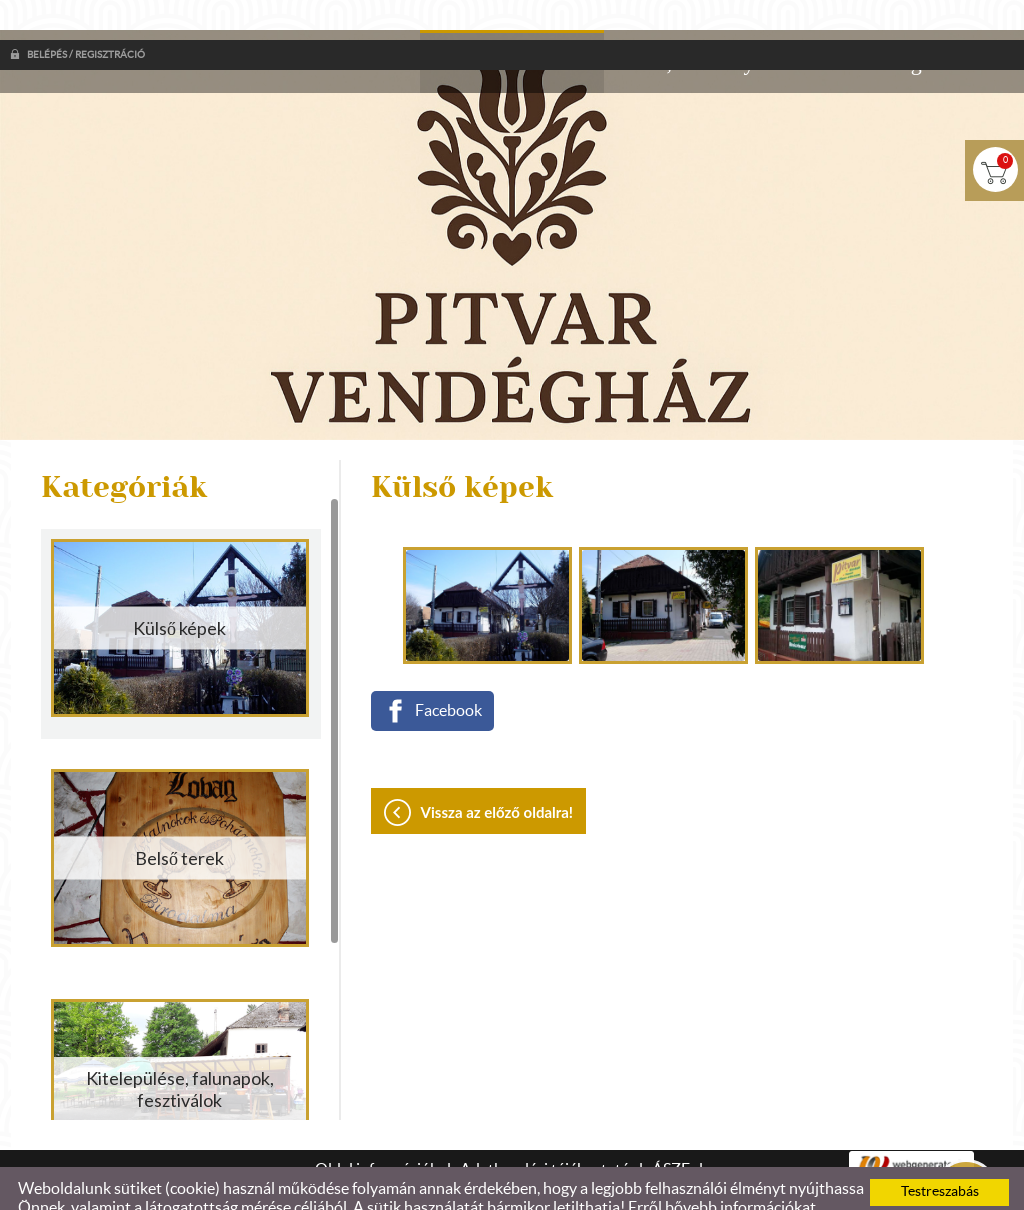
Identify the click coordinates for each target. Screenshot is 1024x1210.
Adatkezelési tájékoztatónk (196, 1187)
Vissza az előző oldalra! (497, 772)
